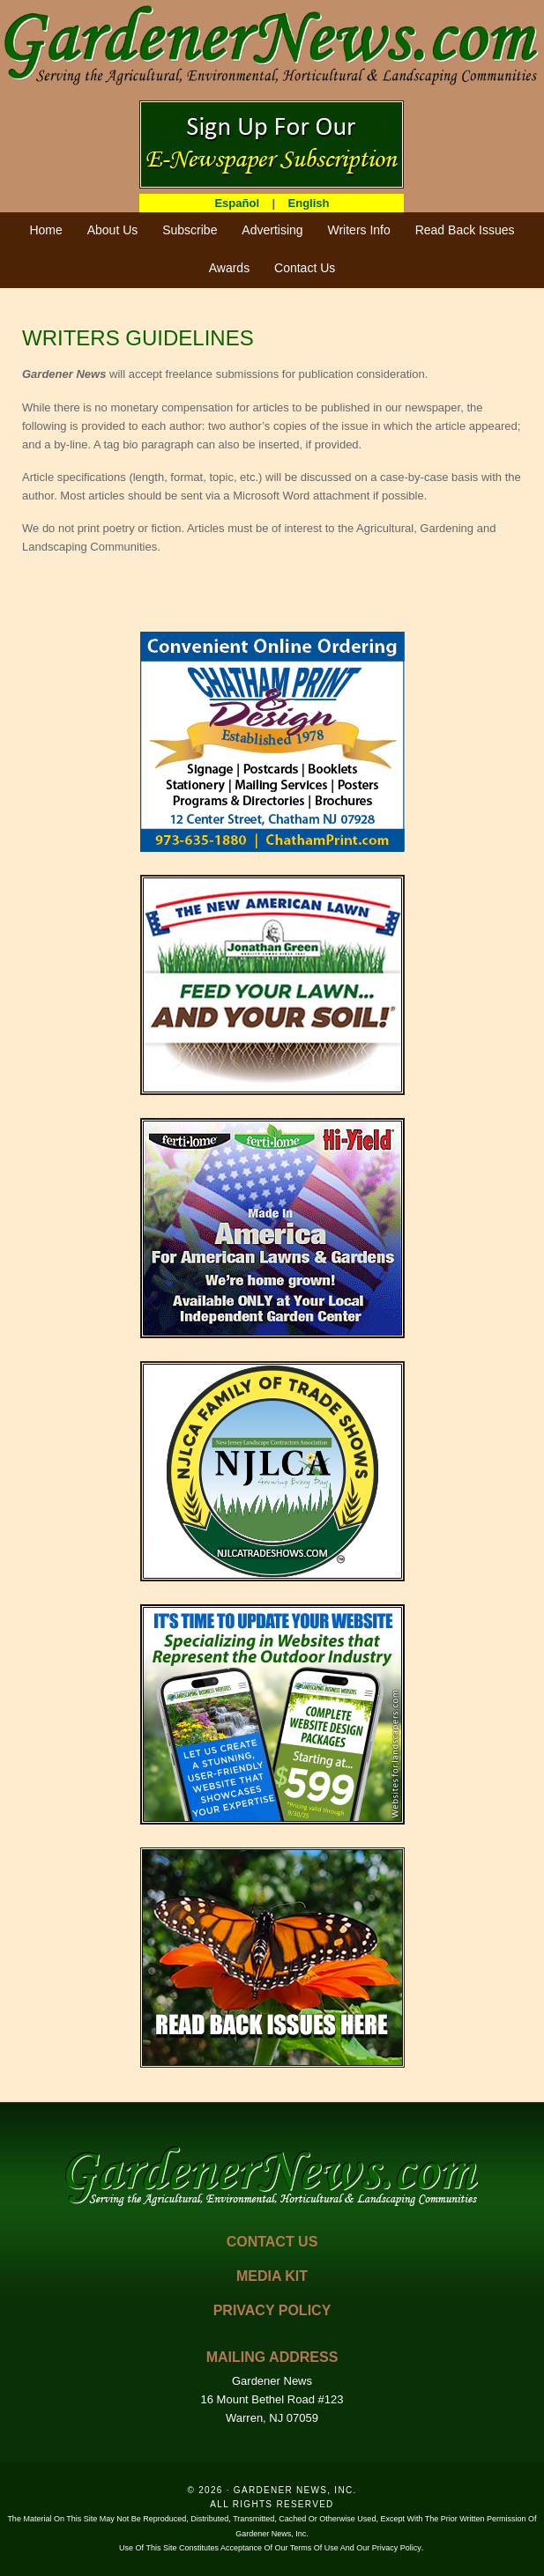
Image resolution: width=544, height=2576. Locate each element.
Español (236, 203)
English (309, 203)
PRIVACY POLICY (272, 2310)
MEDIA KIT (272, 2276)
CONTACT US (272, 2241)
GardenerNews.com (272, 44)
